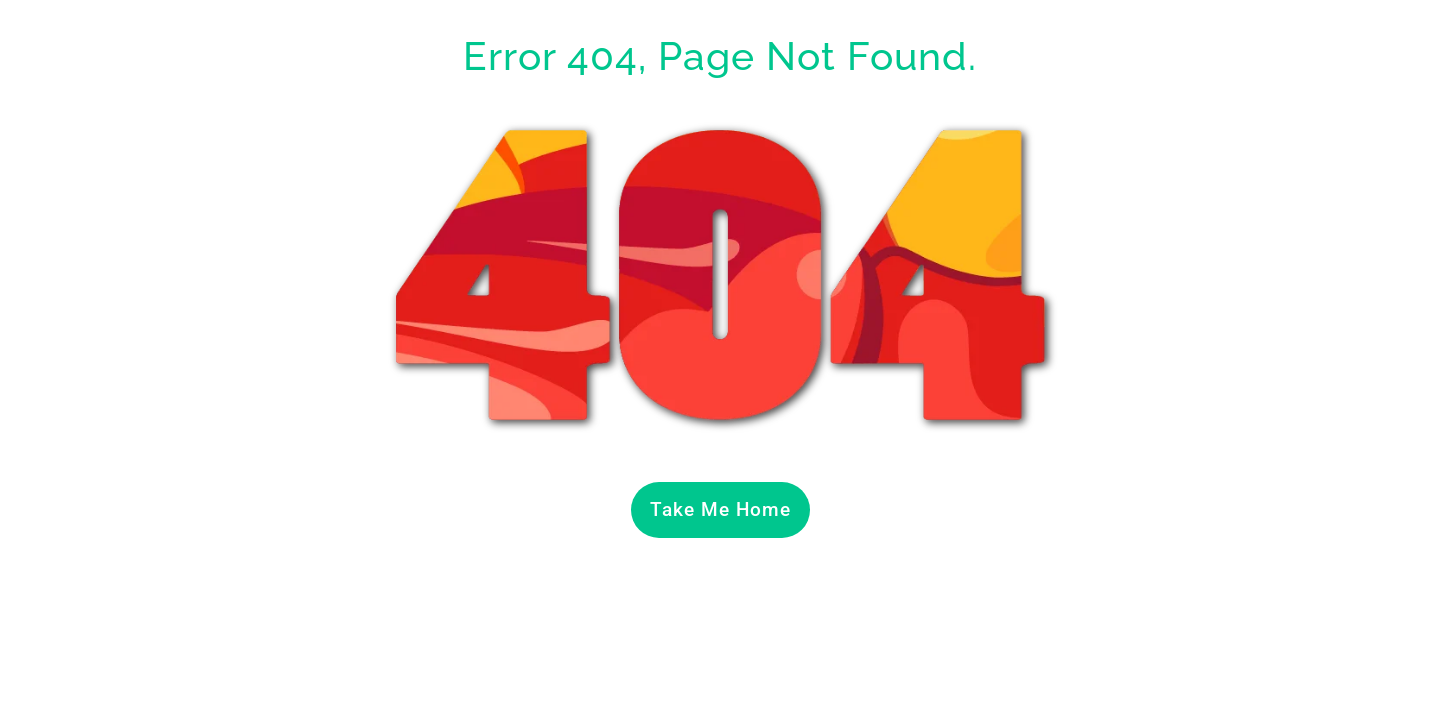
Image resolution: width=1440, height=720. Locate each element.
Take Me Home (720, 509)
